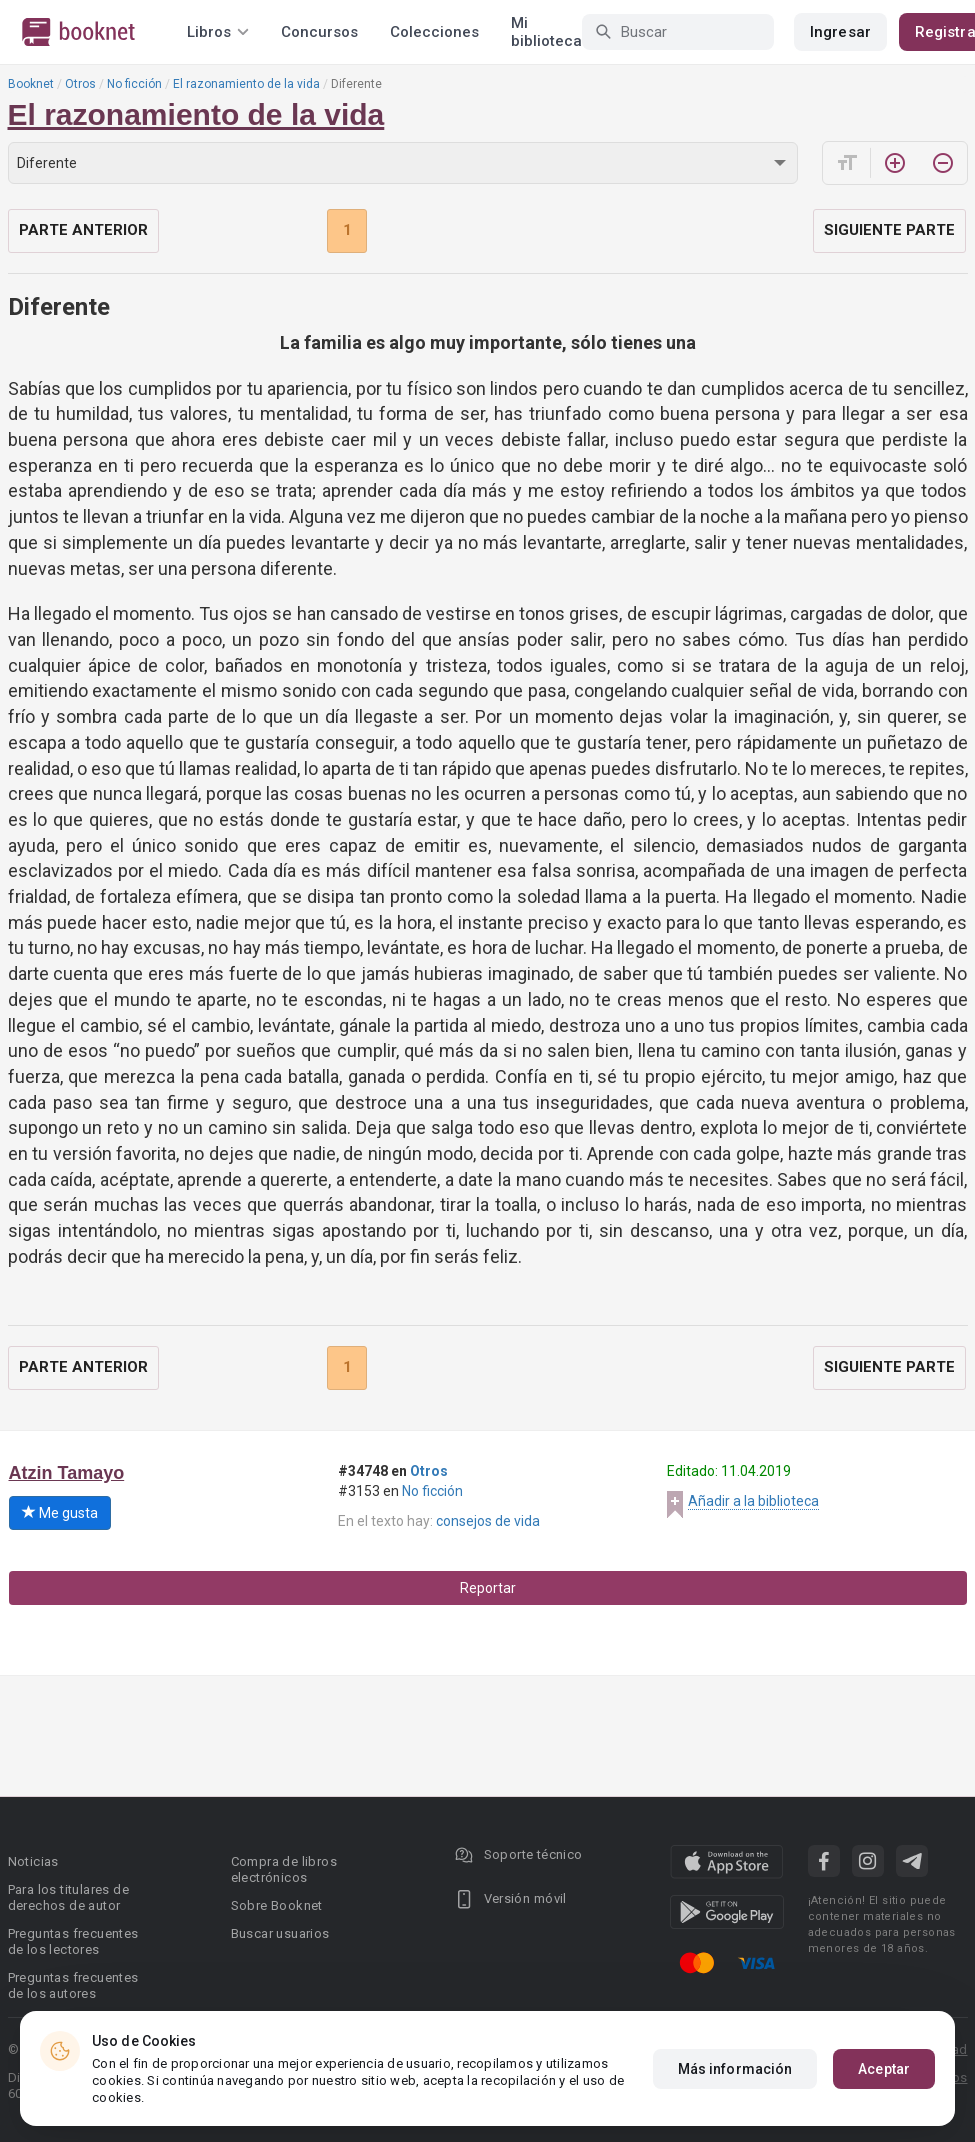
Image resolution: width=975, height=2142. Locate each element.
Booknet (31, 84)
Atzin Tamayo (67, 1473)
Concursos (319, 32)
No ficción (134, 84)
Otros (80, 84)
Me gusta (60, 1513)
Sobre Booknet (277, 1905)
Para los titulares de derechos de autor (68, 1897)
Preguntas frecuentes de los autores (73, 1985)
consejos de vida (488, 1521)
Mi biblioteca (546, 32)
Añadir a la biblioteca (753, 1501)
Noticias (33, 1861)
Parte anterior (83, 230)
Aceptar (884, 2069)
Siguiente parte (889, 230)
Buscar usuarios (280, 1933)
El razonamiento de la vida (246, 84)
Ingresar (840, 32)
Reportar (488, 1588)
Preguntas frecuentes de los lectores (73, 1941)
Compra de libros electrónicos (284, 1869)
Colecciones (434, 32)
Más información (735, 2069)
